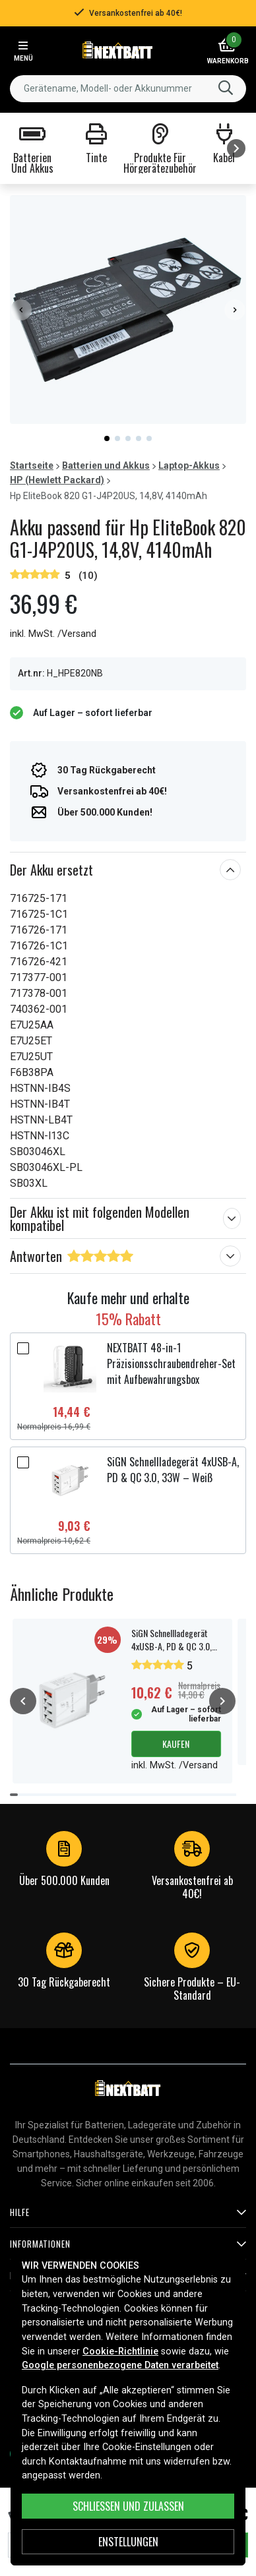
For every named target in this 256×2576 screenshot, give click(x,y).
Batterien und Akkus (106, 465)
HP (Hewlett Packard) (57, 480)
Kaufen (175, 1744)
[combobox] (128, 88)
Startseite (31, 465)
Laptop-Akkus (189, 465)
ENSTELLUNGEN (128, 2542)
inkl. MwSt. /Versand (53, 634)
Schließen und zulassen (128, 2506)
